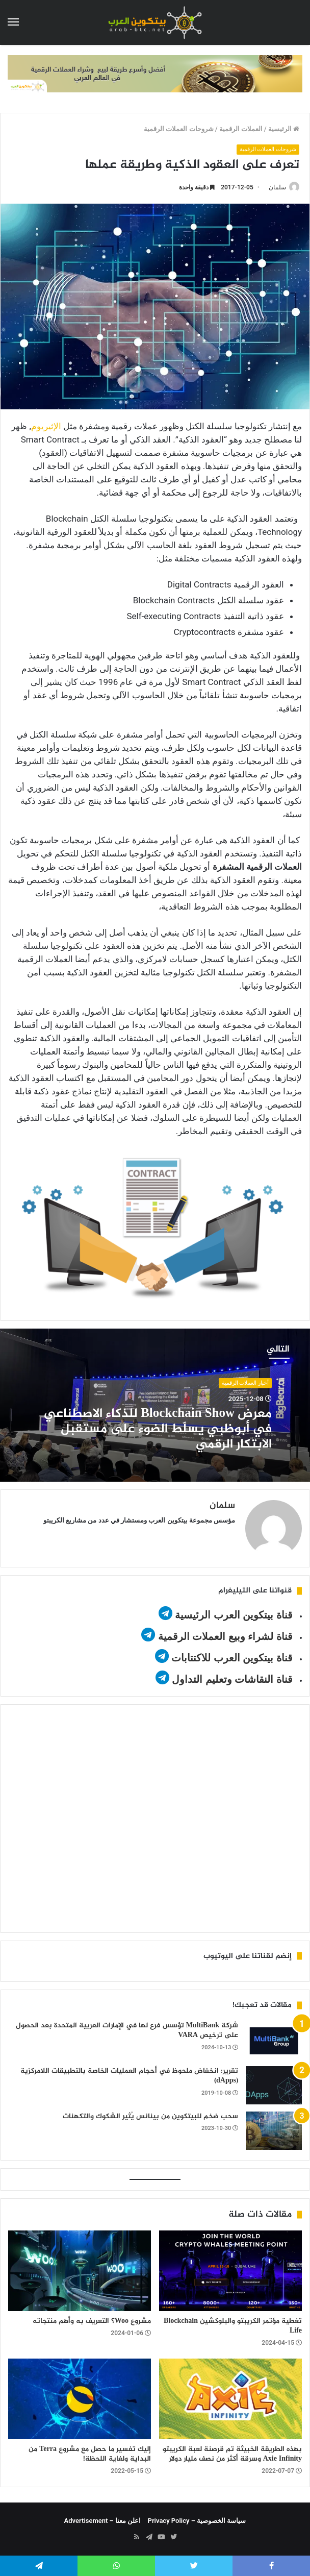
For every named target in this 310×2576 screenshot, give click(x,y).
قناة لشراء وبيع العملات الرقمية (225, 1636)
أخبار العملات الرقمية (245, 1383)
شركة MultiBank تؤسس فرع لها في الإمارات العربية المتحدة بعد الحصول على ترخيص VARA (127, 2031)
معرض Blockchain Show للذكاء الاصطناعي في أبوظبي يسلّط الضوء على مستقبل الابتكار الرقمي (158, 1429)
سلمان (277, 187)
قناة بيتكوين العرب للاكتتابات (231, 1657)
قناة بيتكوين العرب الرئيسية (234, 1615)
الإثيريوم (46, 426)
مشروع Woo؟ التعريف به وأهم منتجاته (92, 2321)
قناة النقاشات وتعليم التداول (232, 1679)
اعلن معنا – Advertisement (102, 2520)
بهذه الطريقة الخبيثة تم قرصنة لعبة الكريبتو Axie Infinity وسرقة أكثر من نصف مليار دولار (232, 2454)
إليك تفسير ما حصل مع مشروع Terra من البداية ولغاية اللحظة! (90, 2454)
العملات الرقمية (241, 129)
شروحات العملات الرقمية (178, 129)
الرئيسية (283, 129)
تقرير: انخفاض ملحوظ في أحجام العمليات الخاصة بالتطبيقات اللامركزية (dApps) (129, 2076)
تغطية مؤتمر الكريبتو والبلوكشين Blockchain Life (233, 2326)
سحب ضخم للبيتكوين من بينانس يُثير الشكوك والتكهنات (150, 2116)
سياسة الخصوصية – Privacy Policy (197, 2520)
